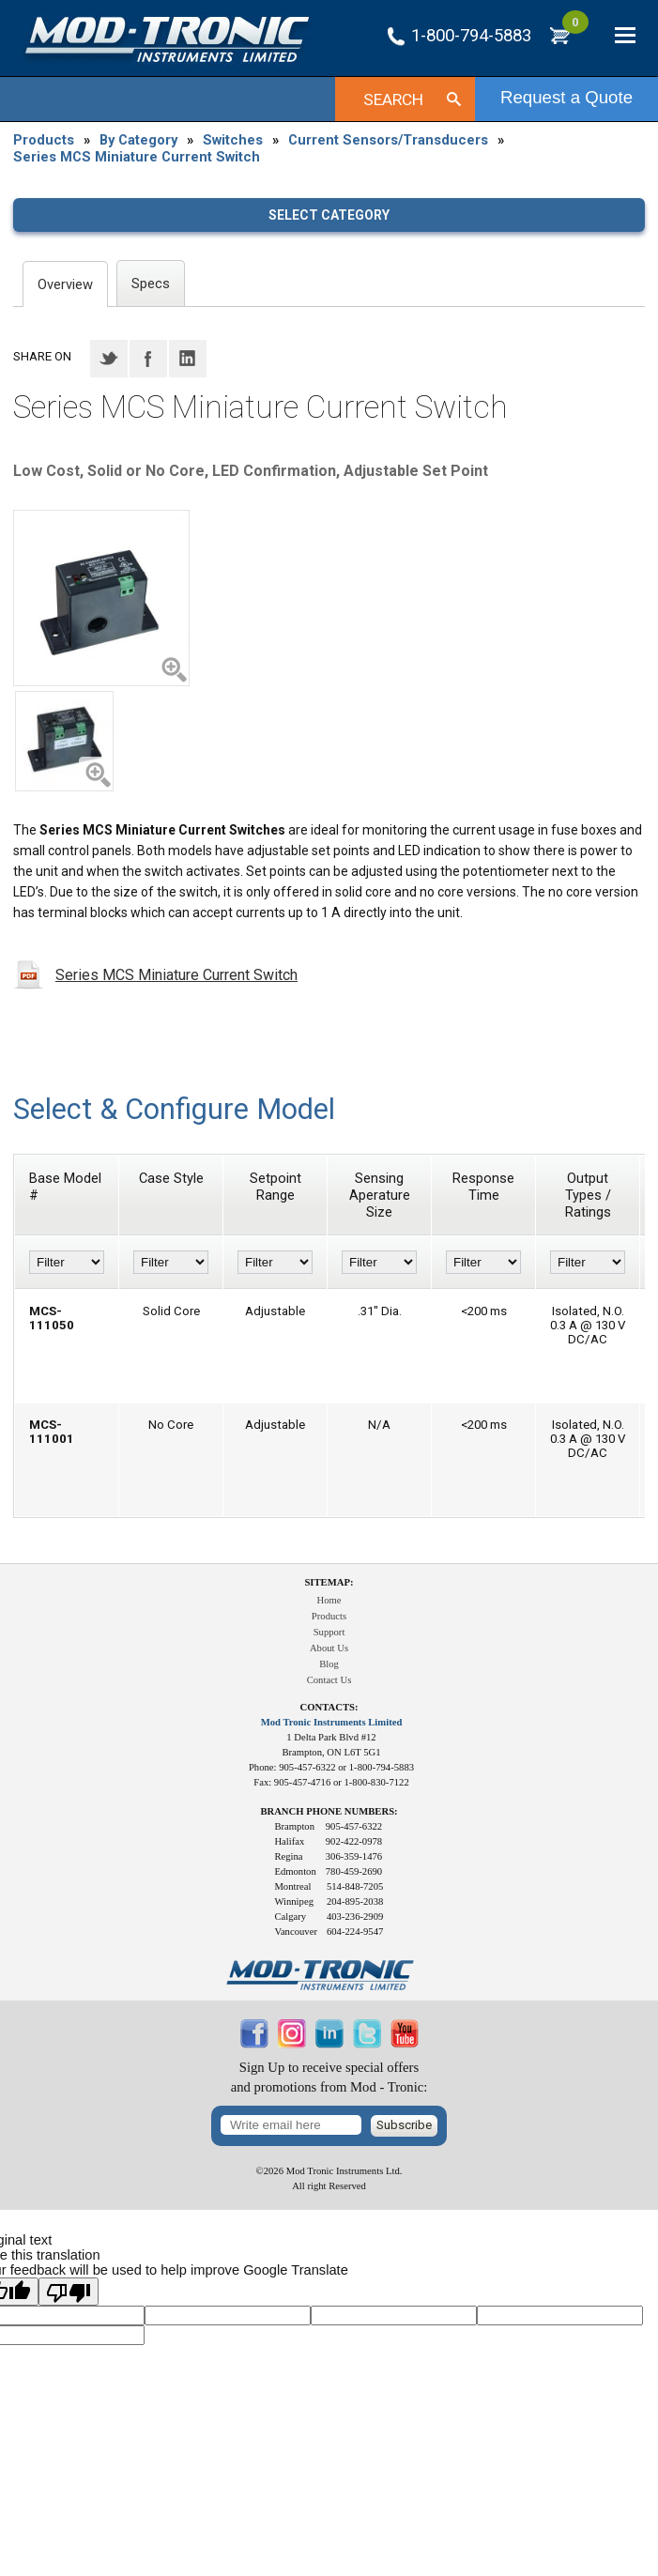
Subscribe (404, 2125)
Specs (150, 283)
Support (329, 1632)
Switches (233, 139)
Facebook (148, 358)
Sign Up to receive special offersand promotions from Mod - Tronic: (329, 2077)
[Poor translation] (68, 2291)
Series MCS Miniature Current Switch (136, 156)
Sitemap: (328, 1582)
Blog (329, 1664)
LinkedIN (188, 358)
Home (328, 1600)
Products (43, 139)
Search (393, 99)
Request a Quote (566, 97)
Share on (42, 356)
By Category (138, 139)
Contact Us (329, 1680)
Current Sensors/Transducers (388, 139)
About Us (329, 1648)
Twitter (109, 358)
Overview (65, 284)
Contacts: (329, 1707)
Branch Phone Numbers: (328, 1811)
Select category (329, 214)
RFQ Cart (575, 30)
